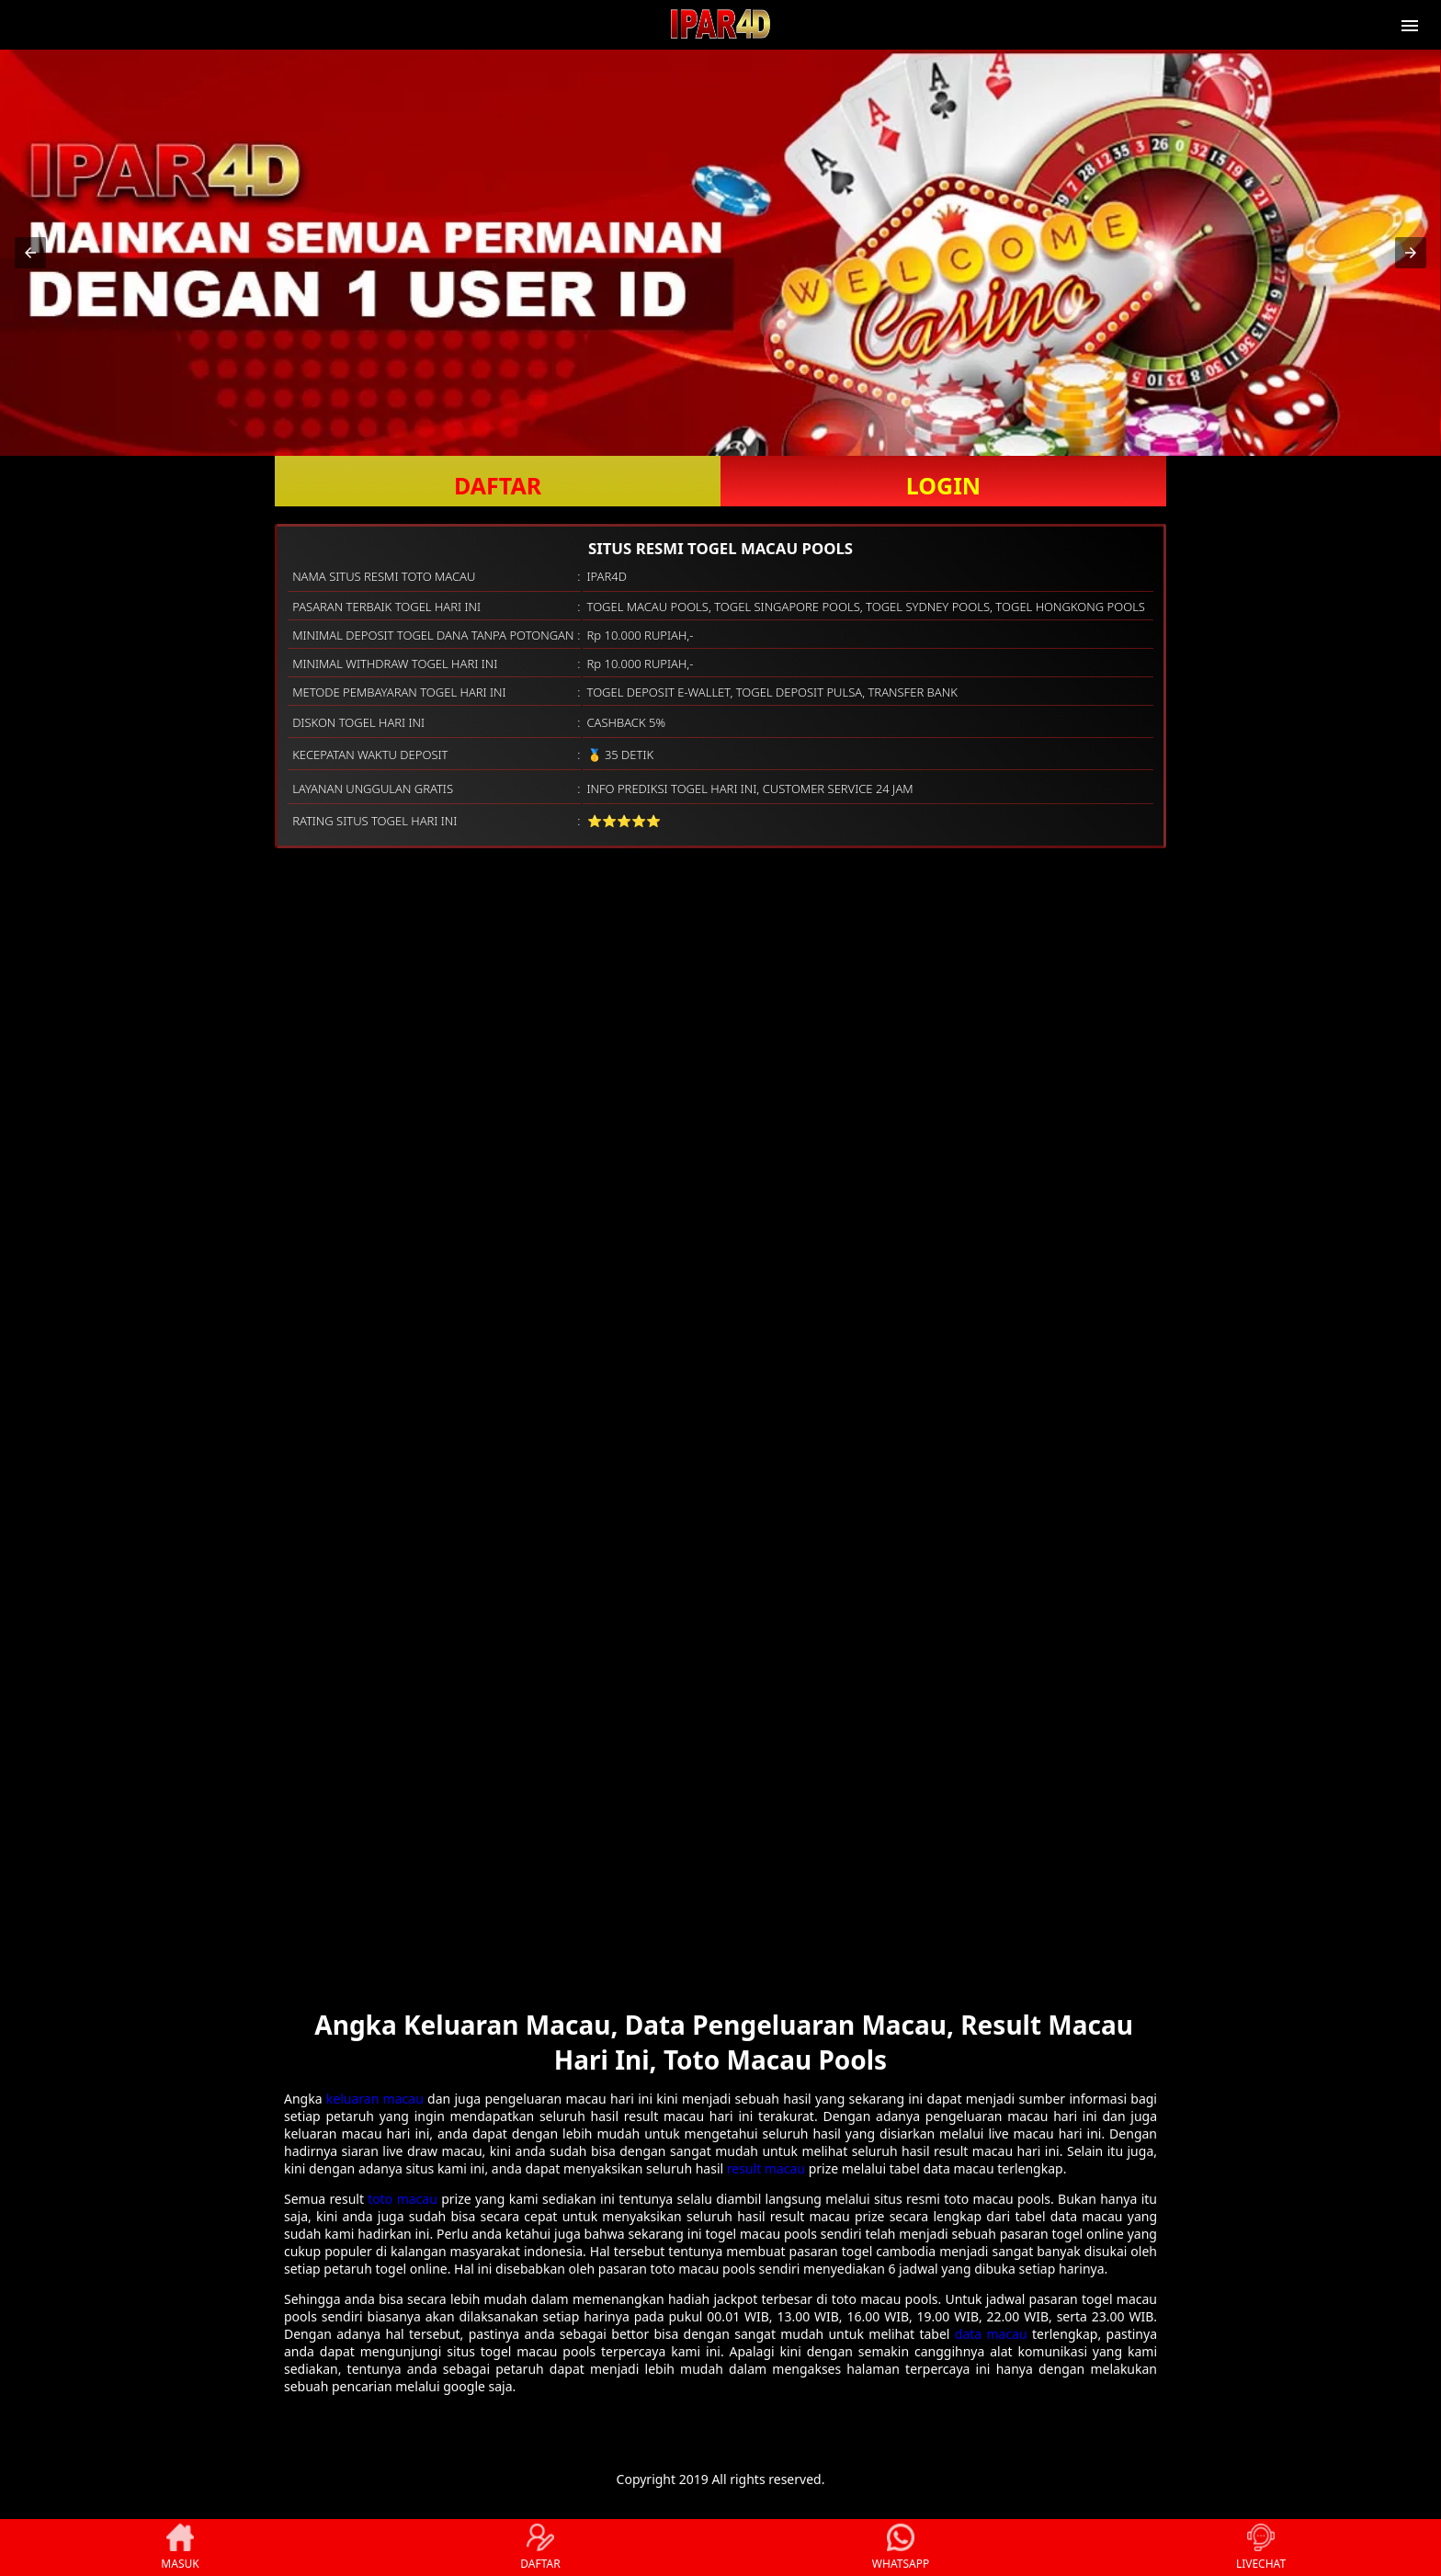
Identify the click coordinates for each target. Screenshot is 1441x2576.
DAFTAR (497, 485)
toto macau (402, 2198)
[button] (30, 252)
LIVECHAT (1261, 2547)
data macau (991, 2334)
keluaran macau (375, 2098)
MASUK (180, 2547)
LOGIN (943, 485)
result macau (766, 2168)
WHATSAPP (900, 2547)
